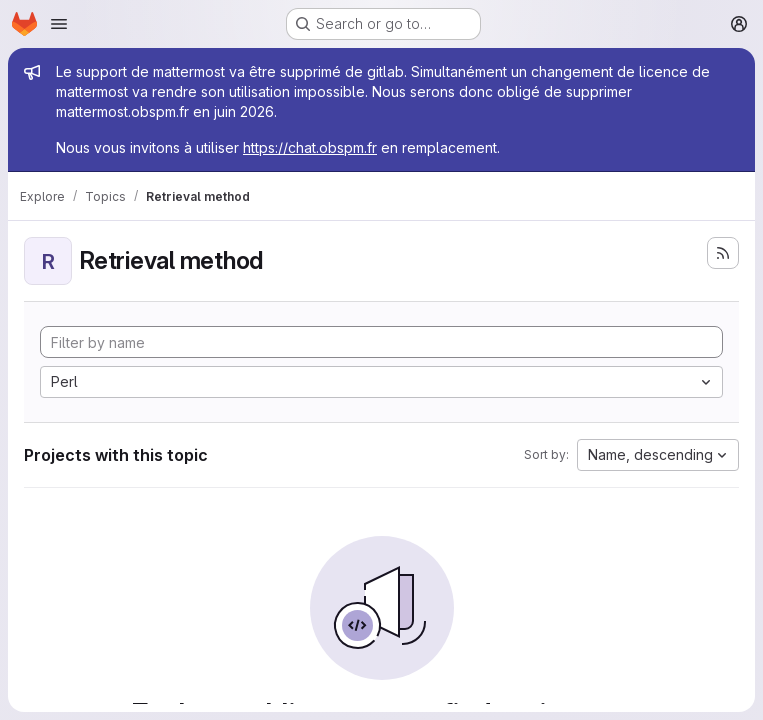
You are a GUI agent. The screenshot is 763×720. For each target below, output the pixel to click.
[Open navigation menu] (59, 24)
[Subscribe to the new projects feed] (723, 253)
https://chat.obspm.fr (310, 147)
